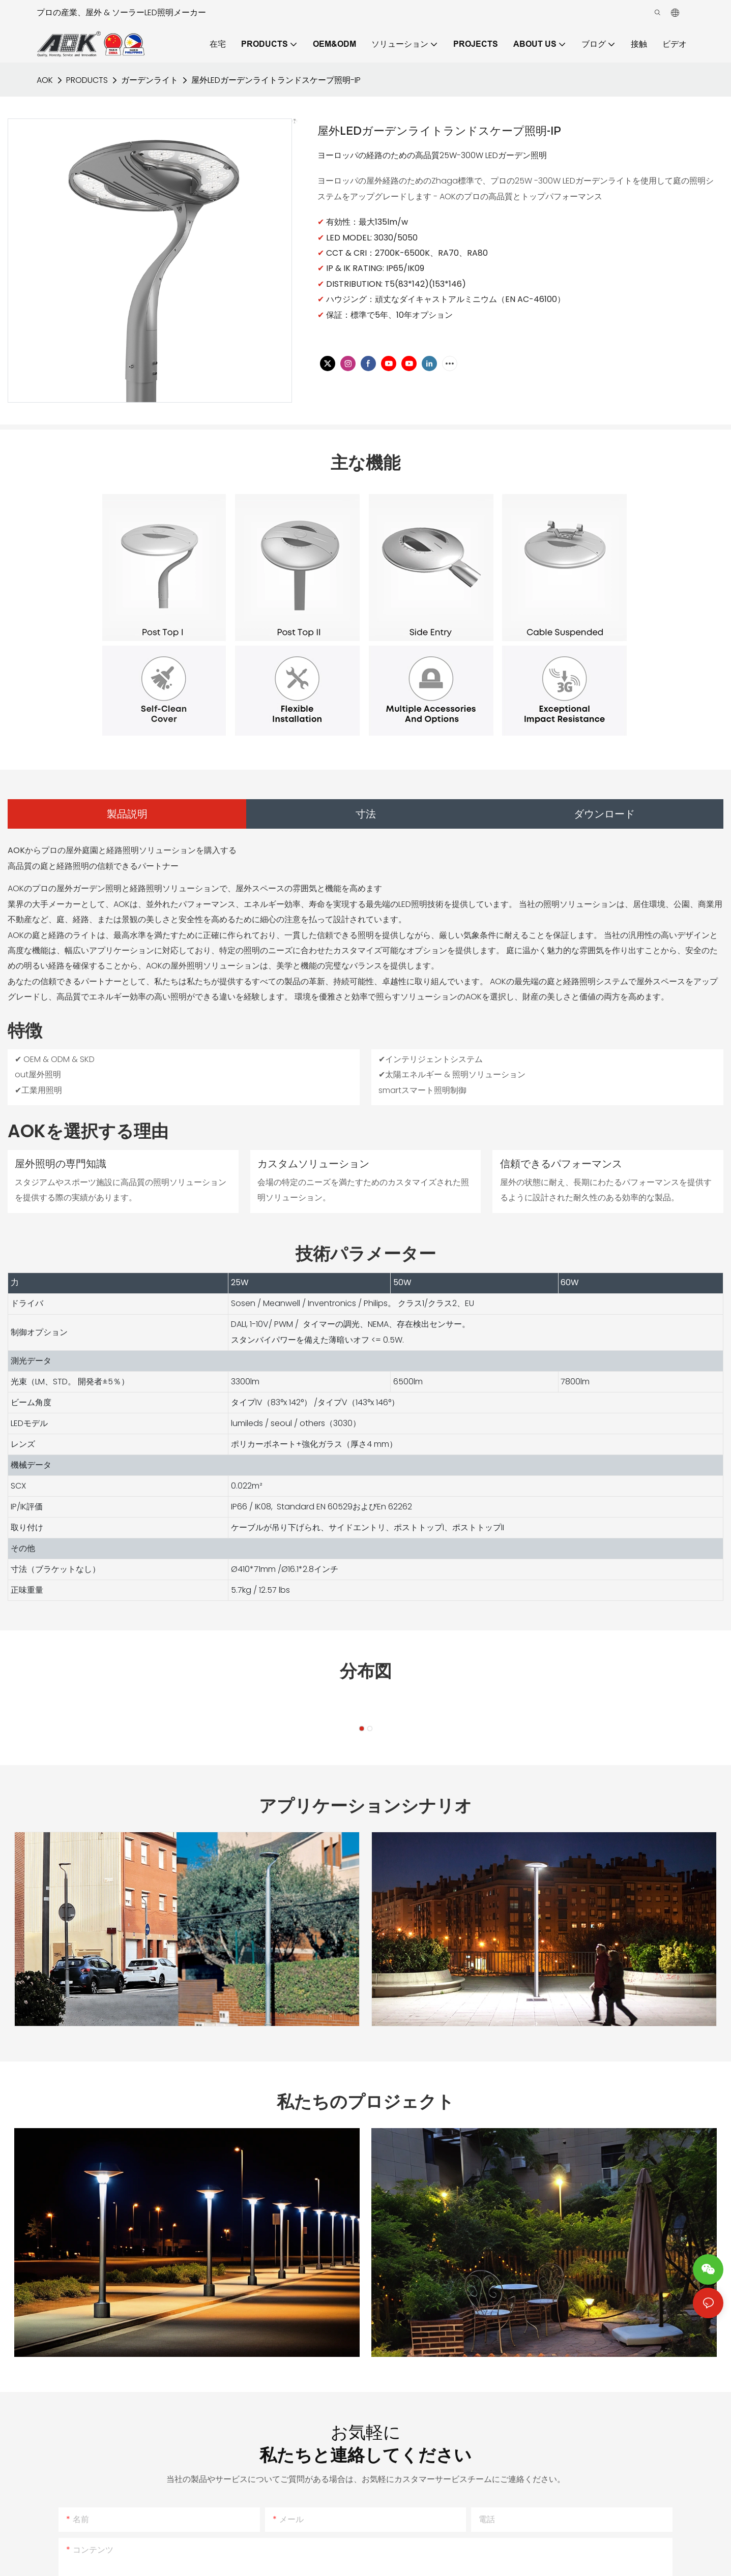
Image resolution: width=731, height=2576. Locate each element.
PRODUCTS (87, 80)
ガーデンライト (149, 80)
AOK (45, 80)
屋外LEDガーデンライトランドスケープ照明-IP (276, 80)
